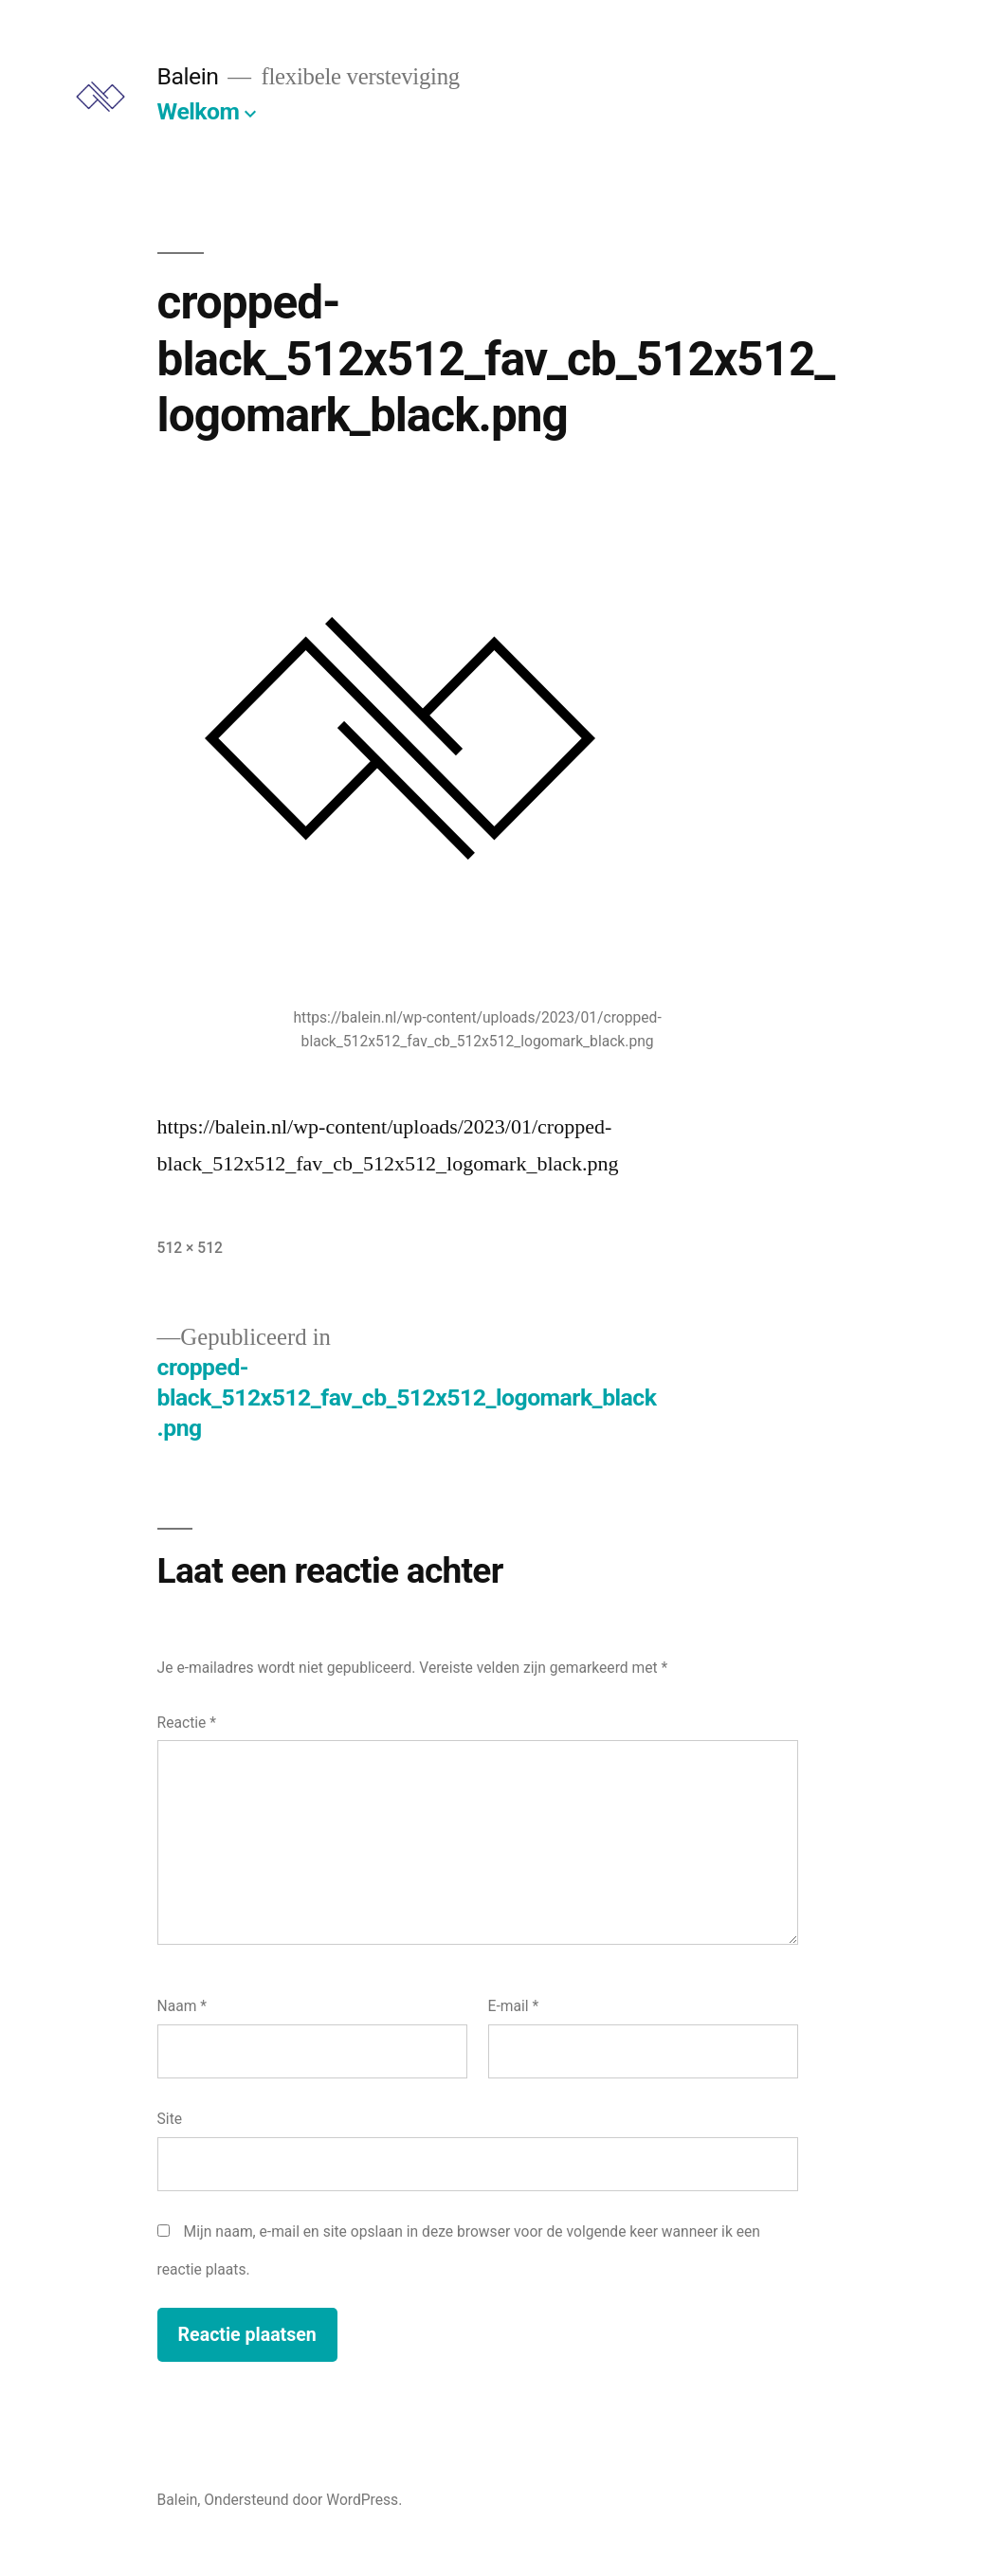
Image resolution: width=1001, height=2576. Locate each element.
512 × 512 (190, 1248)
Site (169, 2119)
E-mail (513, 2006)
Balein (188, 76)
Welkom (198, 111)
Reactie (186, 1723)
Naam (182, 2006)
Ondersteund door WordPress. (303, 2500)
